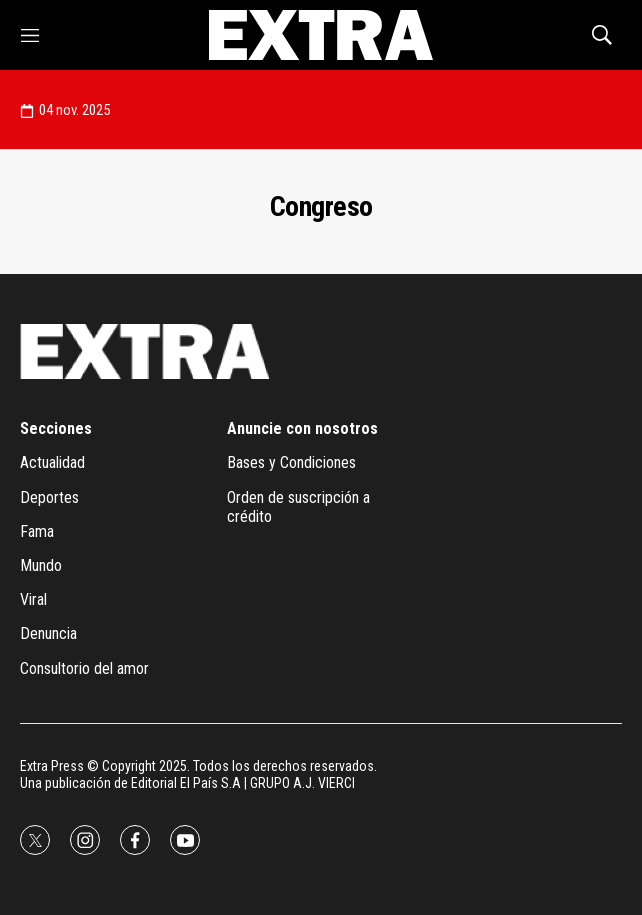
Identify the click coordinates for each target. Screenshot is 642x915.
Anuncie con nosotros (302, 428)
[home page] (320, 35)
